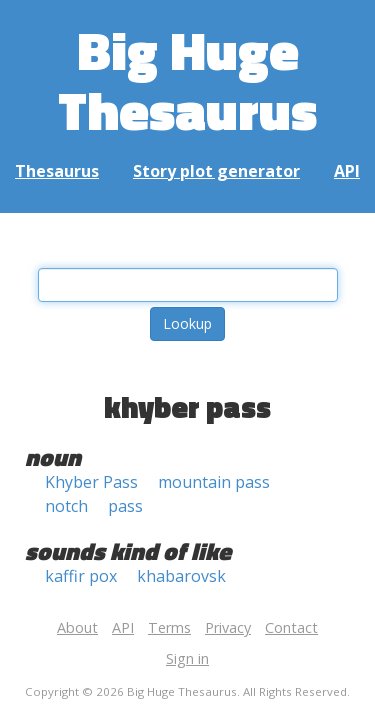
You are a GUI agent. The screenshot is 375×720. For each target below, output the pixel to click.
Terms (169, 627)
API (347, 171)
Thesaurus (57, 171)
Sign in (187, 658)
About (77, 627)
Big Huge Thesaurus (187, 79)
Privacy (228, 627)
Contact (291, 627)
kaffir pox (81, 576)
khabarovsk (181, 576)
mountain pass (214, 482)
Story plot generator (216, 171)
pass (125, 506)
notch (66, 506)
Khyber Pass (91, 482)
